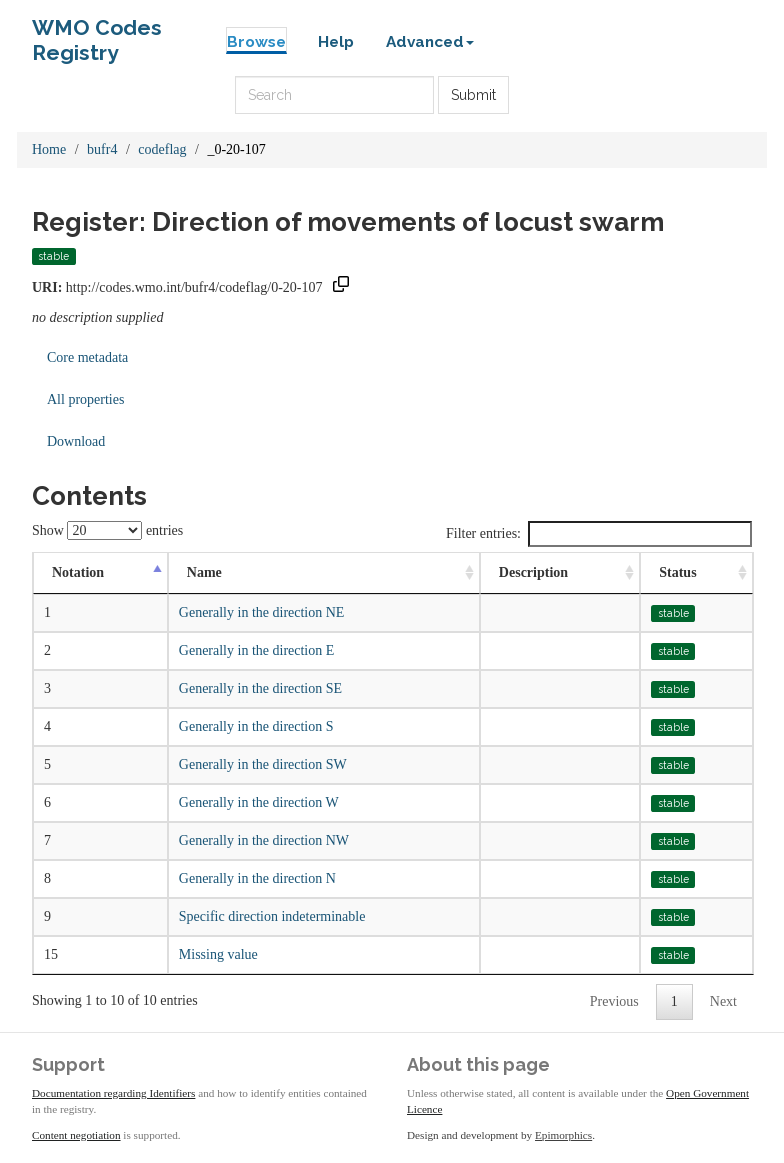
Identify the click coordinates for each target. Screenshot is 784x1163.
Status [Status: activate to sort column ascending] (677, 572)
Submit (473, 95)
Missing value (218, 954)
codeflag (162, 149)
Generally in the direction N (257, 878)
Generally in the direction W (259, 802)
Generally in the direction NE (262, 612)
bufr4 (102, 149)
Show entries (107, 530)
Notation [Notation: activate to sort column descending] (78, 572)
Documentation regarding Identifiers (113, 1093)
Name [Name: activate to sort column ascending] (204, 572)
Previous (614, 1001)
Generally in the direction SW (263, 764)
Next (723, 1001)
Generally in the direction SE (260, 688)
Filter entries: (599, 534)
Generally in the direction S (256, 726)
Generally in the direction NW (264, 840)
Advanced (430, 42)
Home (49, 149)
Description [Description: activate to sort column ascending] (533, 572)
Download (76, 441)
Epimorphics (563, 1135)
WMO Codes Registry (97, 32)
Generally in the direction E (257, 650)
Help (336, 42)
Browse (256, 42)
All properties (85, 399)
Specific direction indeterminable (272, 916)
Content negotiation (76, 1135)
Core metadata (87, 357)
